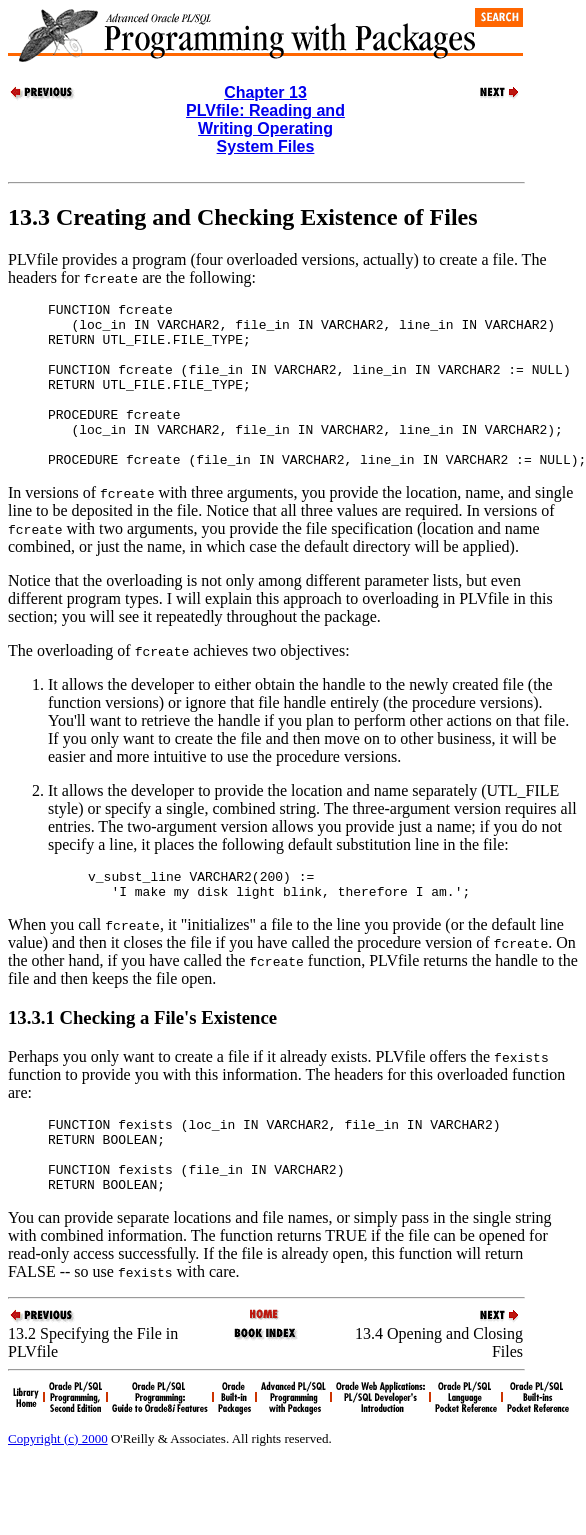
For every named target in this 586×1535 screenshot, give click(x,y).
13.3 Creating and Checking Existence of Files (243, 217)
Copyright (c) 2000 (58, 1492)
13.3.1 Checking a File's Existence (142, 1056)
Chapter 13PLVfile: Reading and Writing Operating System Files (265, 119)
